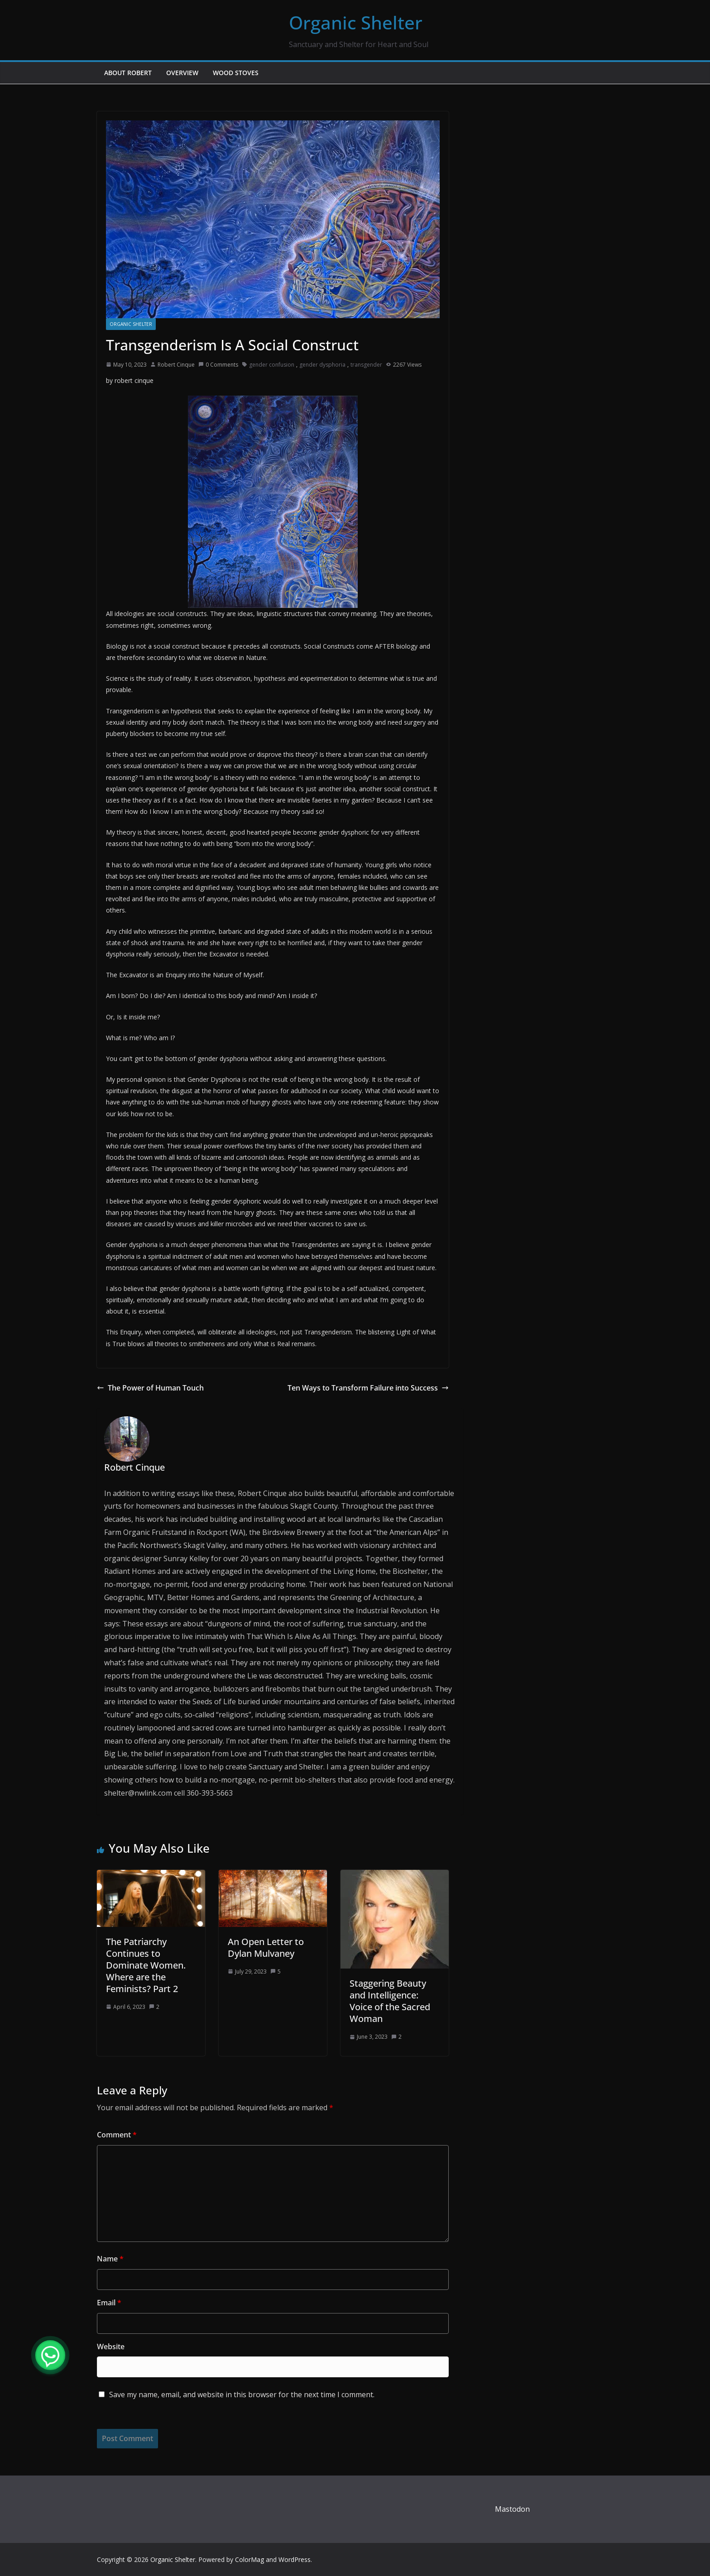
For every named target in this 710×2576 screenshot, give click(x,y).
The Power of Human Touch (150, 1388)
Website (111, 2346)
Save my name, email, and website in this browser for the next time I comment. (241, 2394)
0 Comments (218, 364)
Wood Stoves (236, 72)
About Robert (128, 72)
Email (109, 2303)
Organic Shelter (355, 22)
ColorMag (249, 2559)
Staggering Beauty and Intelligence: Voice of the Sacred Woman (390, 2001)
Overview (182, 72)
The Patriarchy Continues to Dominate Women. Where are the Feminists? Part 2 (146, 1965)
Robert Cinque (176, 364)
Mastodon (512, 2509)
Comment (117, 2135)
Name (110, 2259)
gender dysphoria (322, 364)
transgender (366, 364)
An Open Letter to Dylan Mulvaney (266, 1947)
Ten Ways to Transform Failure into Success (368, 1388)
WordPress (294, 2559)
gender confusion (271, 364)
